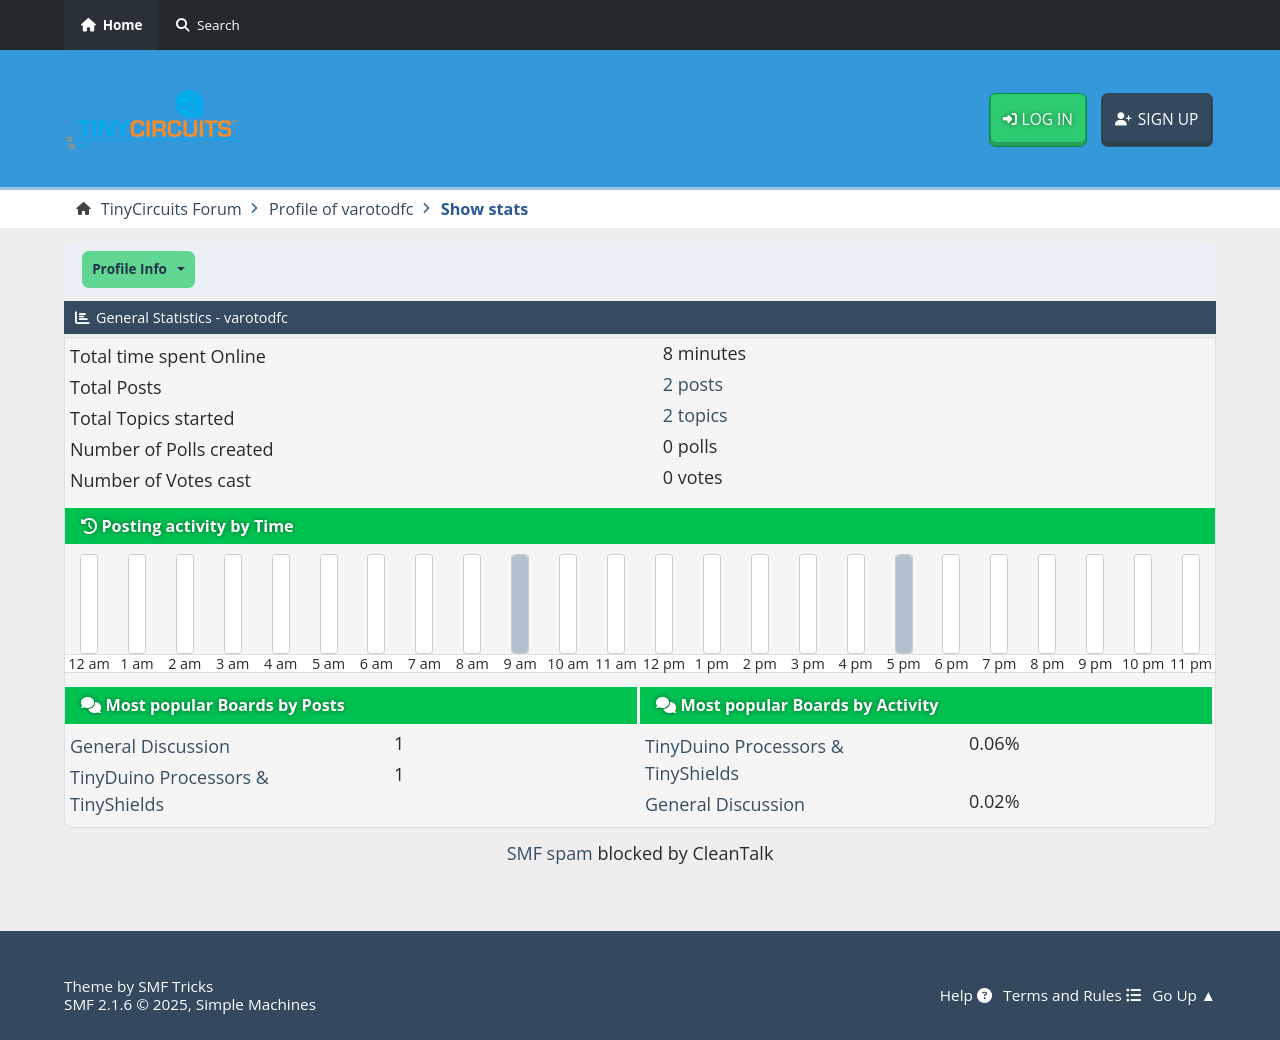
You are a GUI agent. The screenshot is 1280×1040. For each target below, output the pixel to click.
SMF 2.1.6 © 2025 (126, 1004)
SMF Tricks (175, 986)
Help (966, 995)
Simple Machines (256, 1004)
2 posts (693, 384)
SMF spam (550, 853)
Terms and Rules (1071, 995)
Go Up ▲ (1184, 995)
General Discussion (150, 746)
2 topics (695, 415)
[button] (138, 269)
